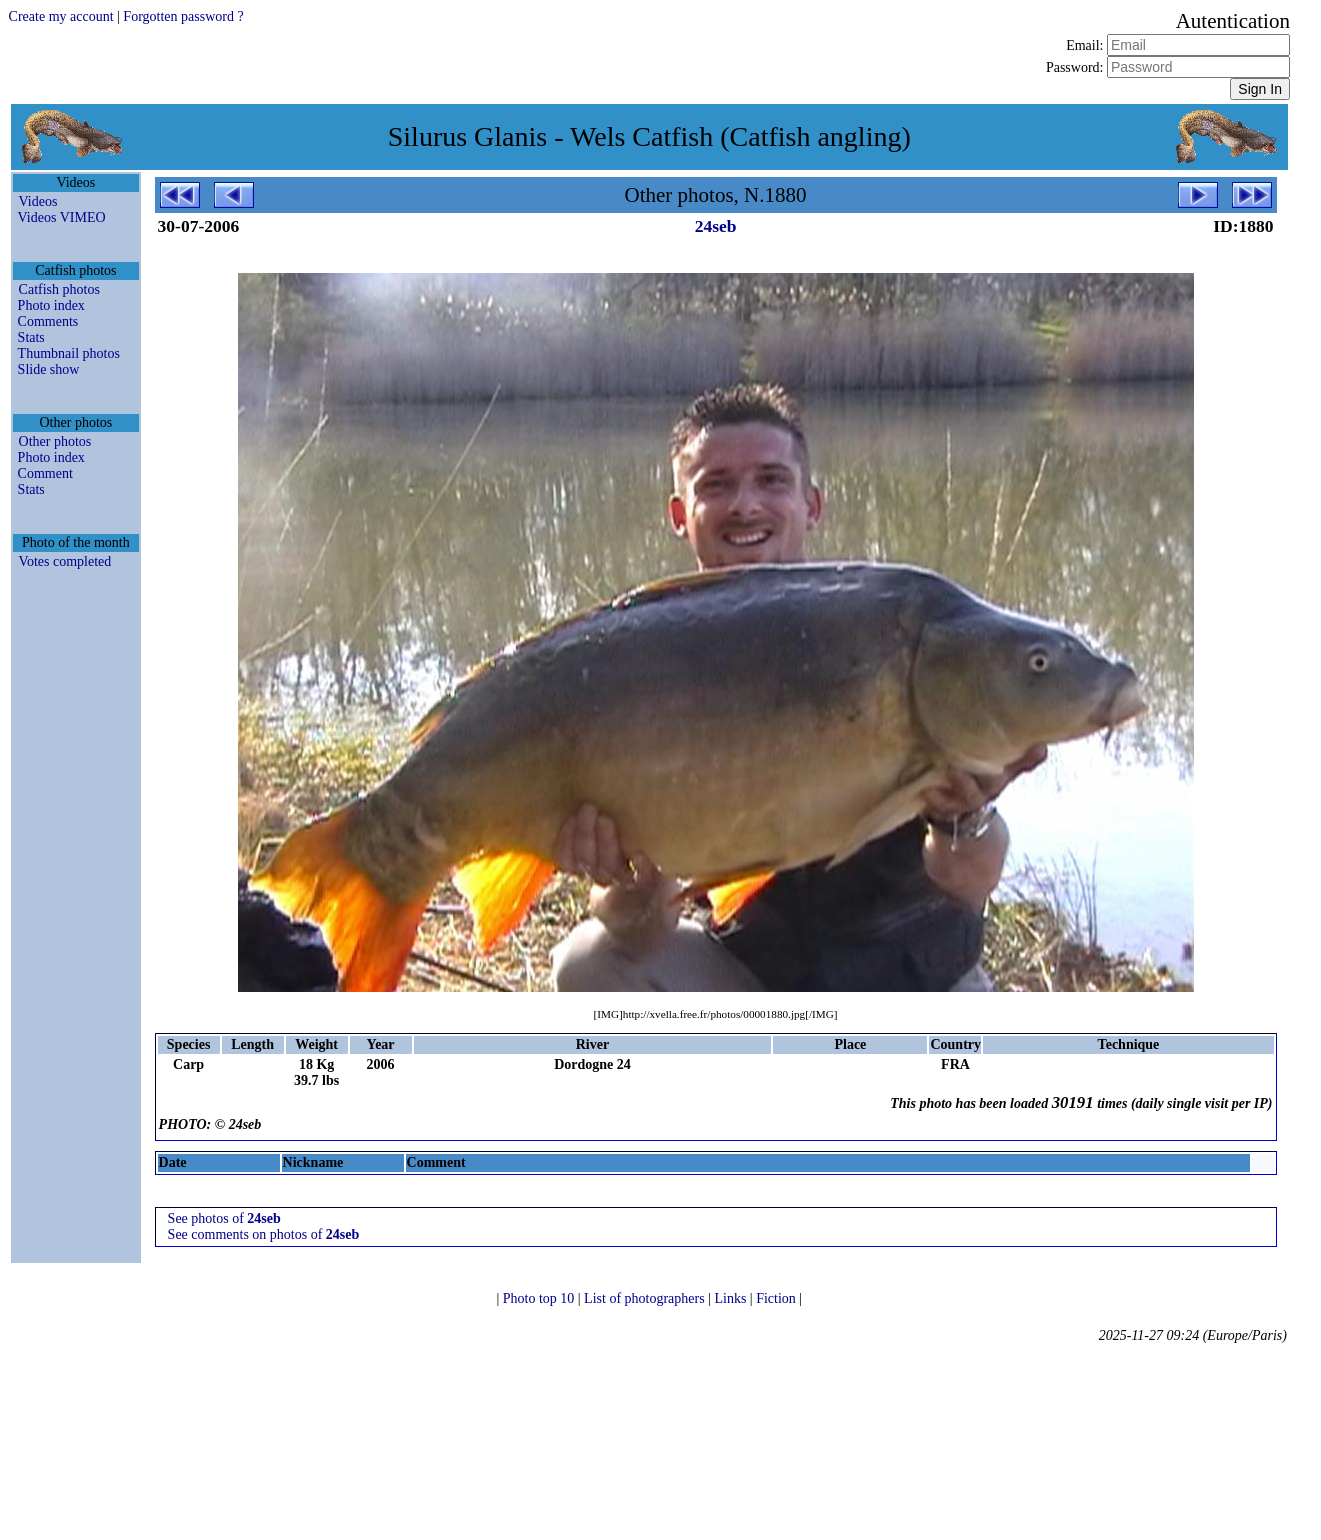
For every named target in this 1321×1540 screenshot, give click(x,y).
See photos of (224, 1218)
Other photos (55, 441)
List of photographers (646, 1298)
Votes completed (65, 561)
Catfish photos (59, 289)
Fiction (777, 1298)
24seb (716, 226)
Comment (45, 473)
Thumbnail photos (69, 353)
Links (731, 1298)
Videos (38, 201)
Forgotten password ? (183, 16)
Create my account (61, 16)
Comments (48, 321)
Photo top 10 (540, 1298)
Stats (31, 337)
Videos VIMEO (62, 217)
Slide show (49, 369)
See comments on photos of (264, 1234)
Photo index (51, 305)
